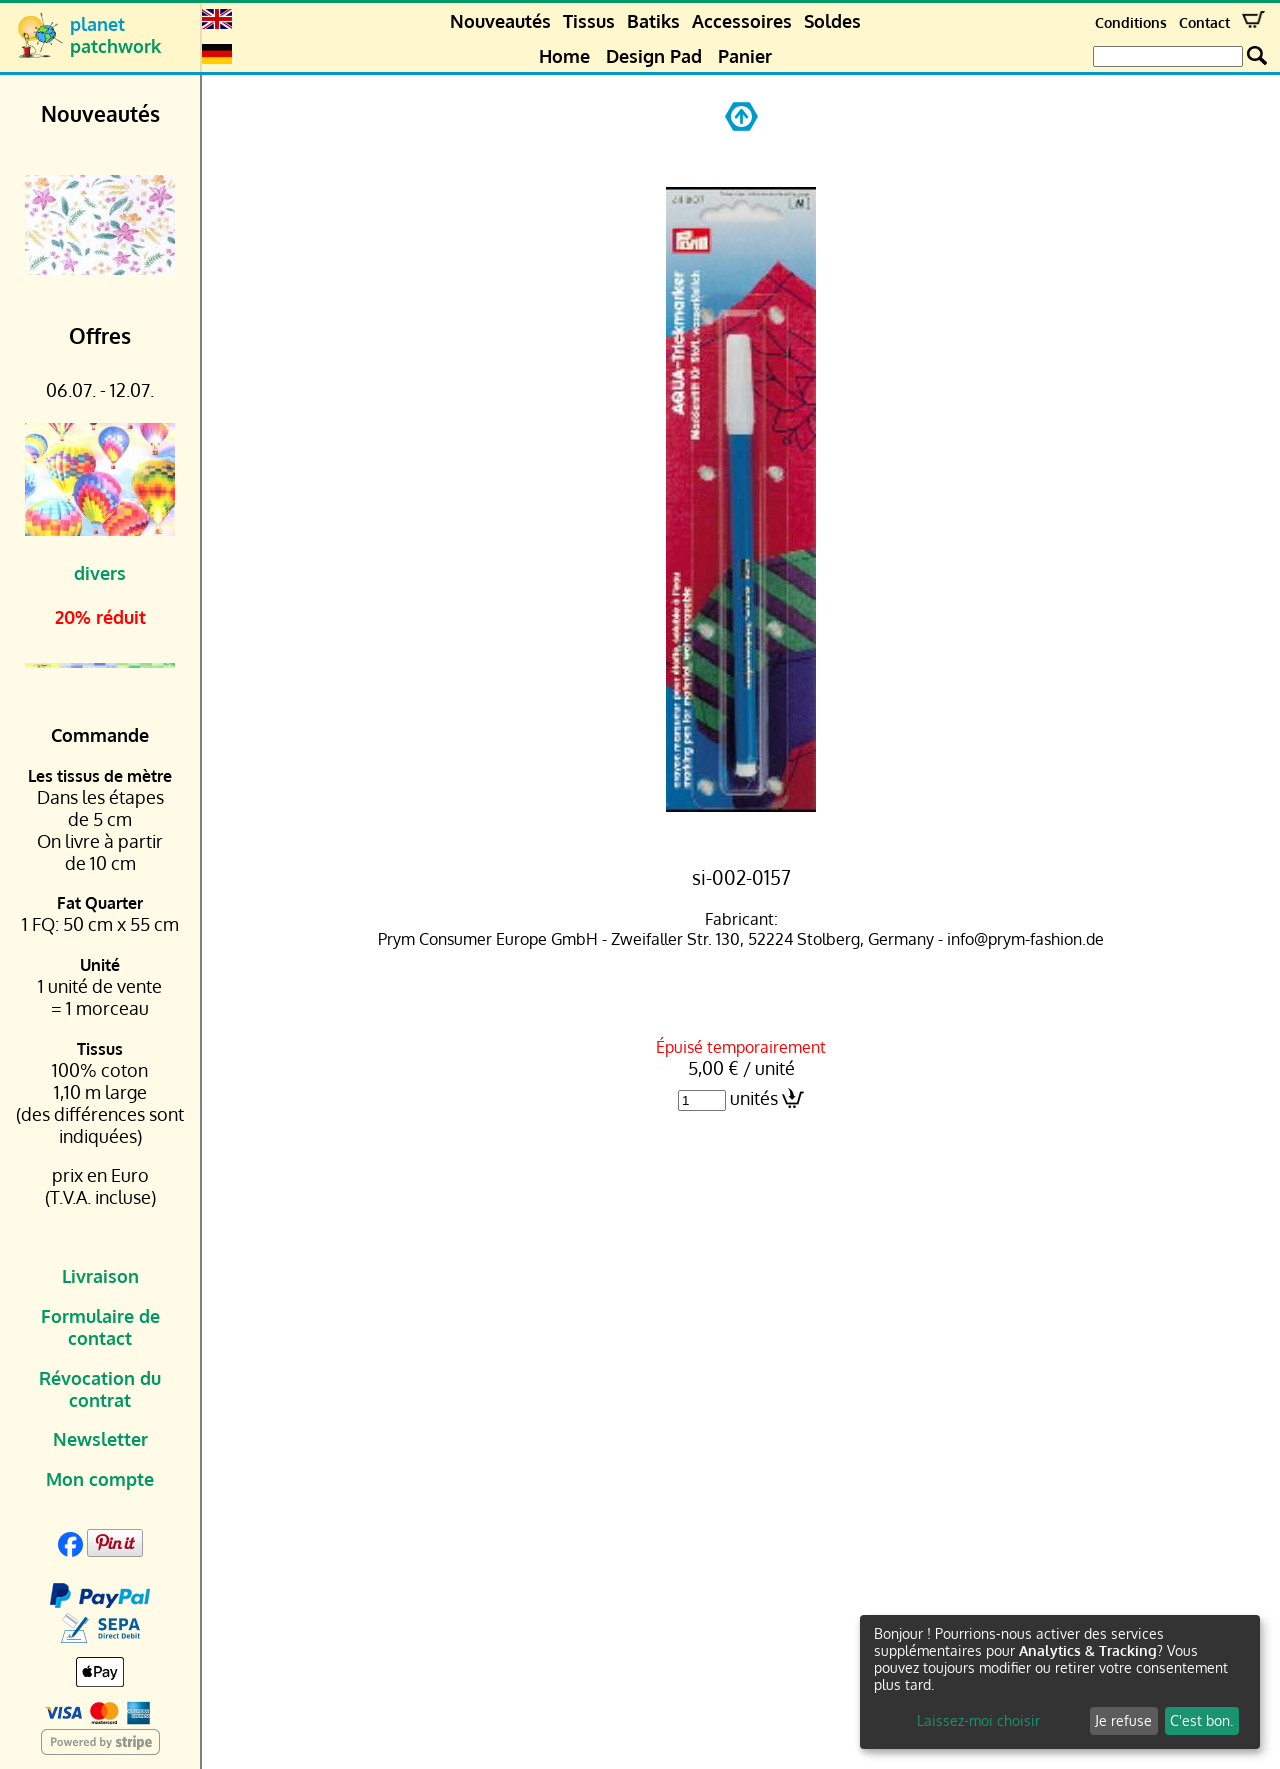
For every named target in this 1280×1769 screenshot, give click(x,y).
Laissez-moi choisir (978, 1720)
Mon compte (100, 1479)
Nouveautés (500, 21)
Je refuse (1123, 1720)
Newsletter (100, 1439)
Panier (745, 56)
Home (564, 56)
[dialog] (1060, 1682)
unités (754, 1098)
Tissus (589, 21)
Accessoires (742, 21)
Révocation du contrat (100, 1389)
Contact (1204, 22)
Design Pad (654, 56)
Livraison (100, 1276)
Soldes (832, 21)
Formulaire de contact (100, 1327)
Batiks (653, 21)
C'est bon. (1201, 1720)
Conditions (1131, 22)
